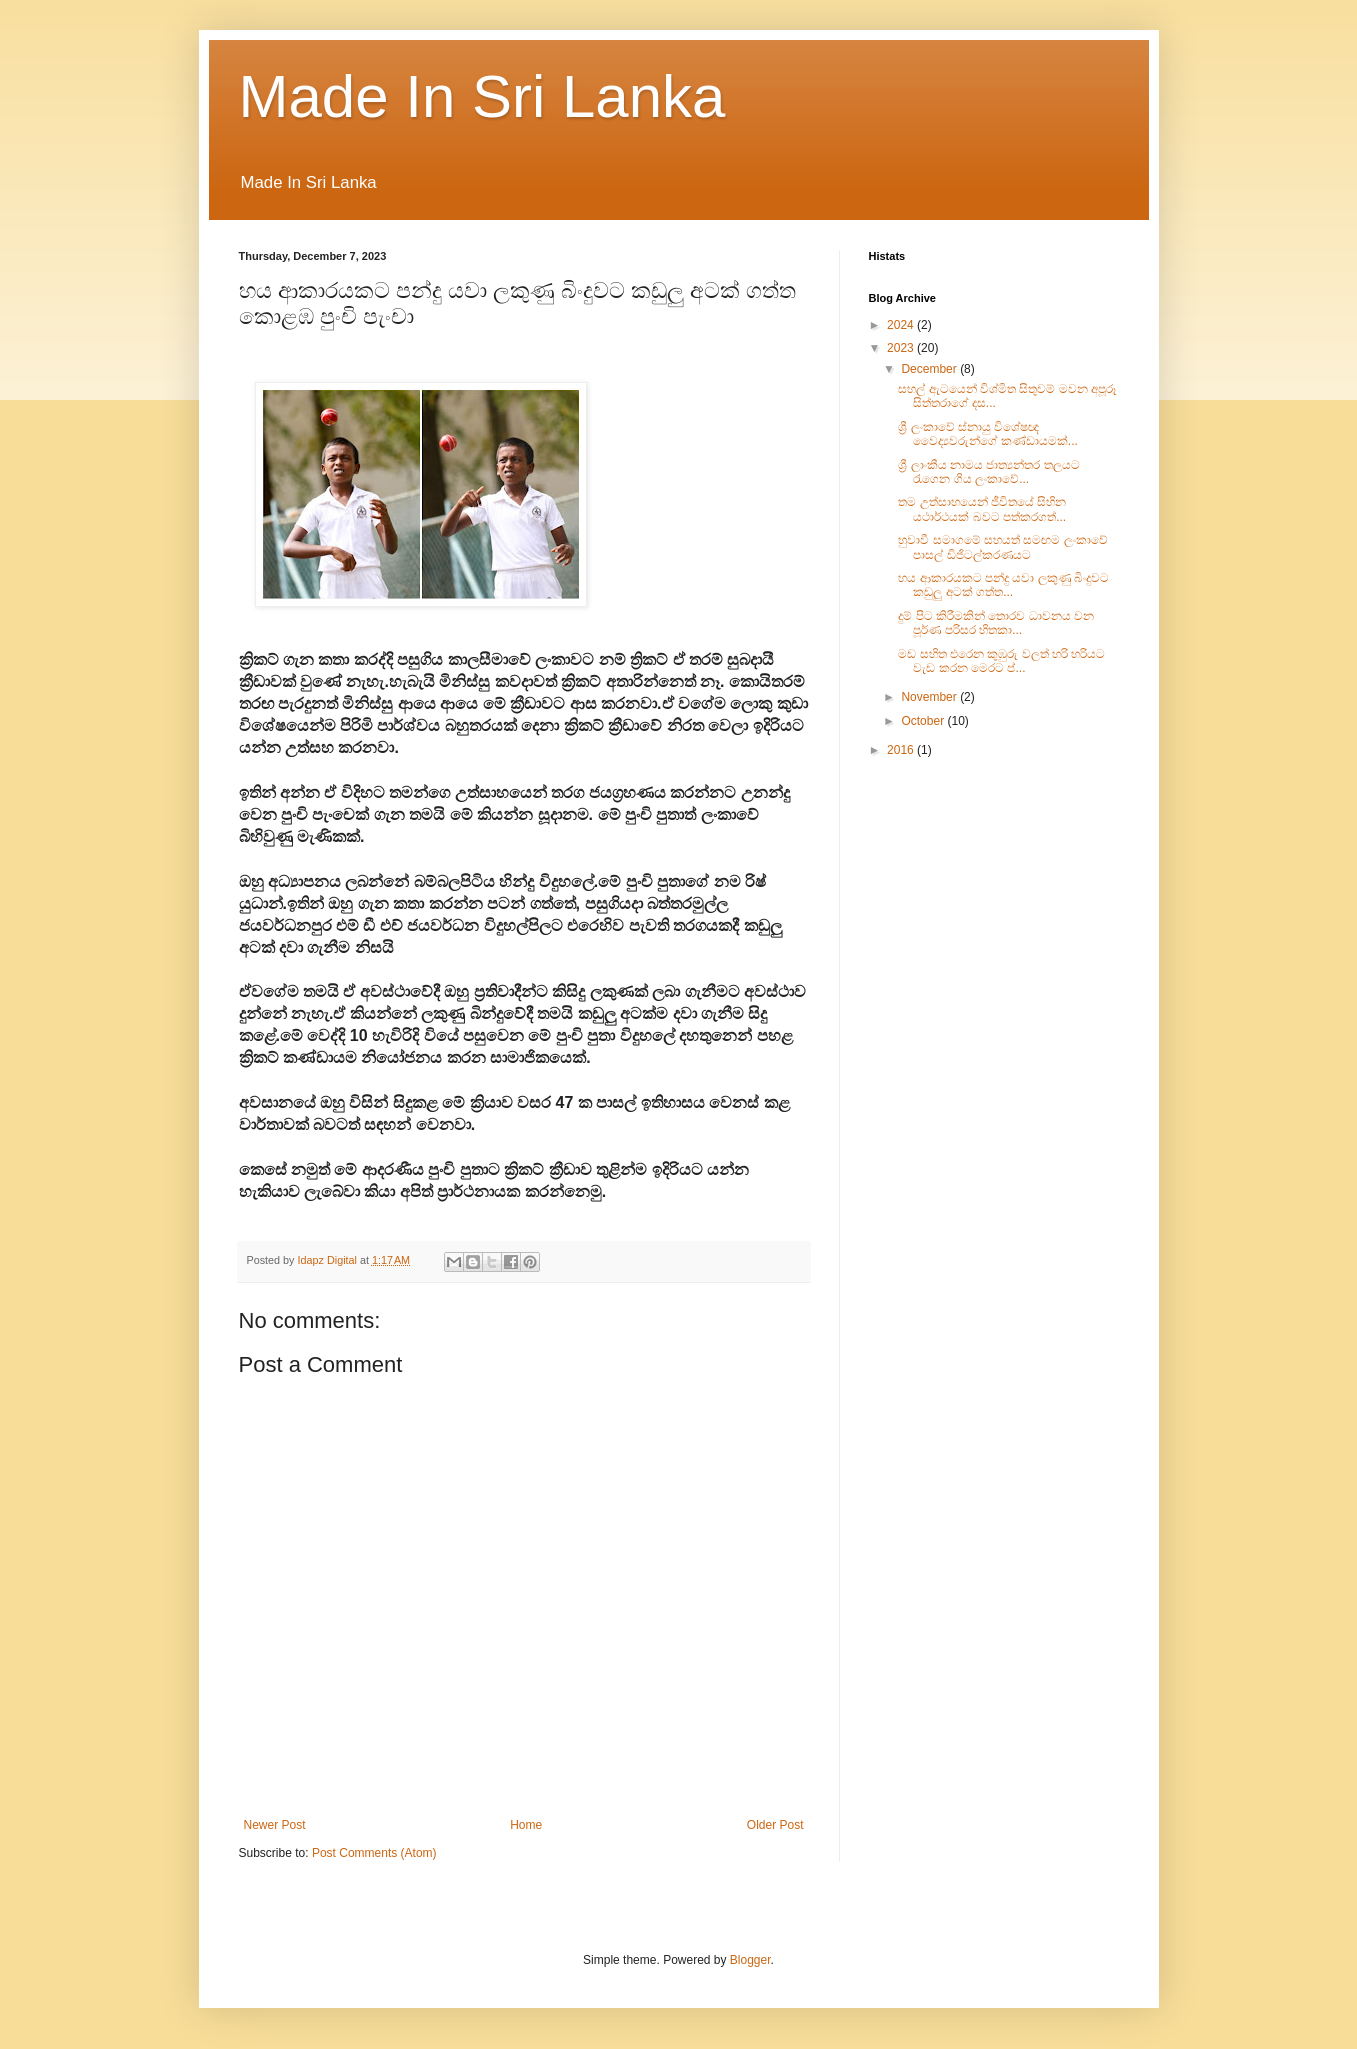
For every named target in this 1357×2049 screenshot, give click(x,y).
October (924, 721)
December (930, 369)
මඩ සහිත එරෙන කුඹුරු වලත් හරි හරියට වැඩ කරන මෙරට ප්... (1001, 661)
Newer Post (275, 1825)
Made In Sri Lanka (482, 96)
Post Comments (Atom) (374, 1853)
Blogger (750, 1960)
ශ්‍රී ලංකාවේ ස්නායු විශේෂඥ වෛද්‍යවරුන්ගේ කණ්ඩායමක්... (987, 434)
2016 (902, 750)
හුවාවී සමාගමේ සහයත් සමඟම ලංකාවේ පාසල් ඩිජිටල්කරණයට (1002, 547)
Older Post (775, 1825)
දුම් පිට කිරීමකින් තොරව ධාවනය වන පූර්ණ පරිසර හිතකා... (996, 623)
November (930, 697)
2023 (902, 348)
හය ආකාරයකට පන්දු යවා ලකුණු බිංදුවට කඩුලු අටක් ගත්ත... (1003, 585)
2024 (902, 325)
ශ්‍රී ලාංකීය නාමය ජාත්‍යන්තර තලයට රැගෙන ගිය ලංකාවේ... (988, 472)
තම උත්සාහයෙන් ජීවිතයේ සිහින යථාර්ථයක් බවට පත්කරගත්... (982, 509)
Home (526, 1825)
